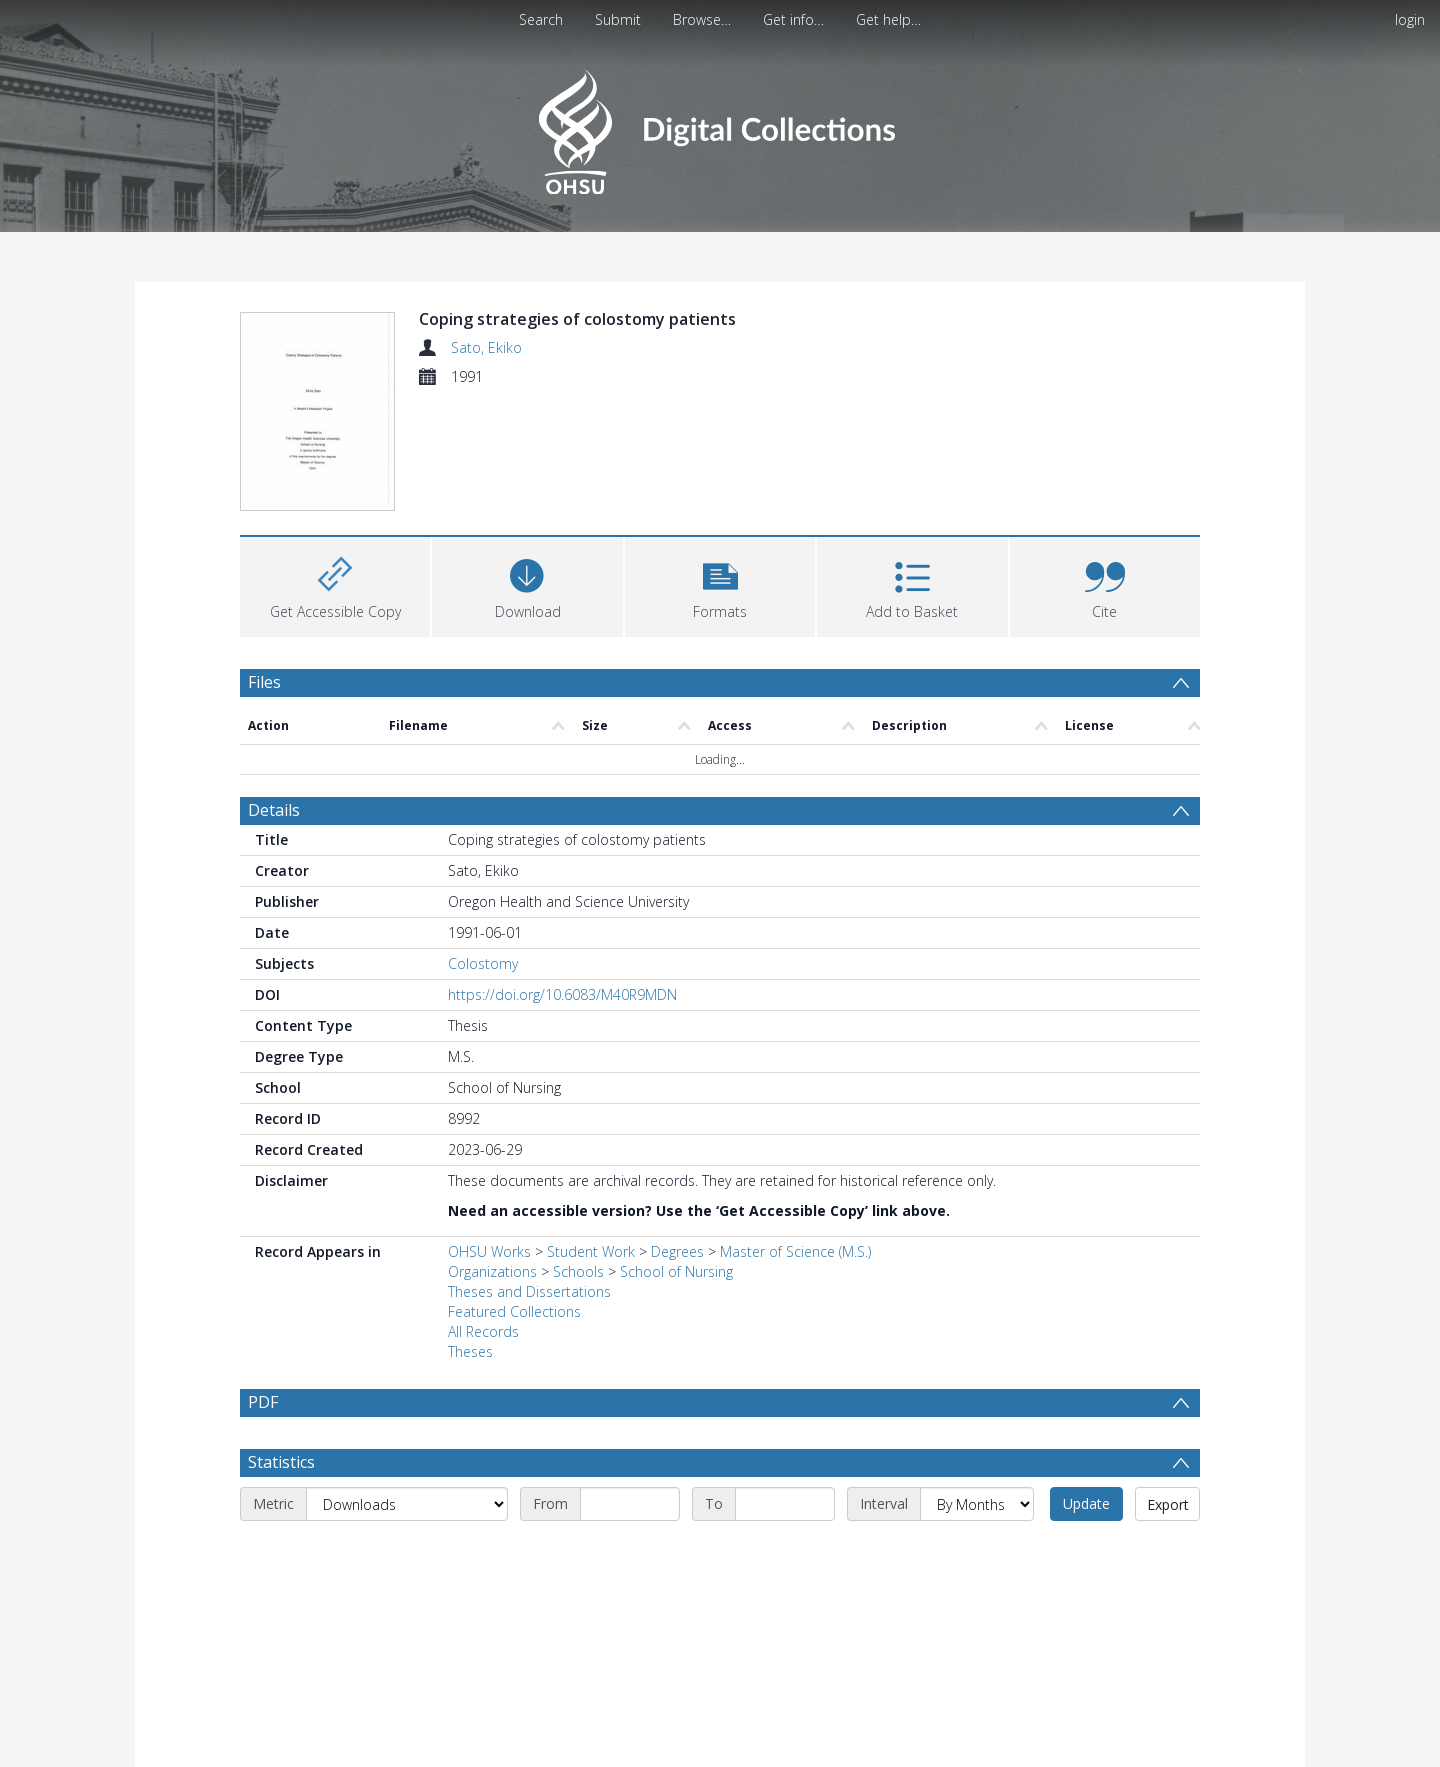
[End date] (785, 1504)
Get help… (888, 19)
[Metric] (407, 1504)
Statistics (281, 1462)
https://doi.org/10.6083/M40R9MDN (562, 994)
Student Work (591, 1251)
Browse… (702, 19)
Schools (578, 1271)
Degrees (677, 1251)
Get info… (793, 19)
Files (264, 682)
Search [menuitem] (541, 19)
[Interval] (977, 1504)
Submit (618, 19)
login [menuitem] (1410, 19)
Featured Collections (514, 1311)
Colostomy (483, 963)
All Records (483, 1331)
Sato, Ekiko (486, 347)
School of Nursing (676, 1271)
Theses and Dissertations (529, 1291)
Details (274, 810)
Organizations (492, 1271)
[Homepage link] (719, 126)
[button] (720, 584)
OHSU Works (489, 1251)
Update (1086, 1503)
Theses (470, 1351)
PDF (263, 1402)
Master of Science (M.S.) (795, 1251)
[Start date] (630, 1504)
